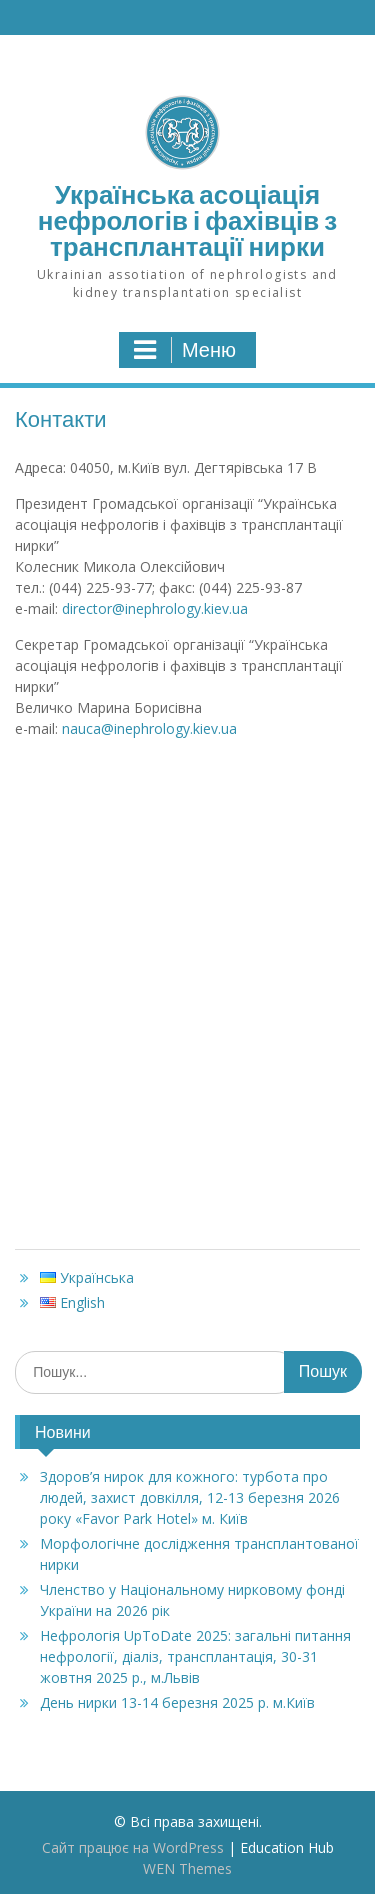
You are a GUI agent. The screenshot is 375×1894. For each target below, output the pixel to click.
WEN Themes (187, 1868)
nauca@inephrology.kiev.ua (149, 728)
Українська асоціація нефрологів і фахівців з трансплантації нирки (187, 220)
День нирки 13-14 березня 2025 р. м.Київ (177, 1702)
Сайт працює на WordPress (133, 1847)
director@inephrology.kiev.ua (155, 608)
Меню (185, 350)
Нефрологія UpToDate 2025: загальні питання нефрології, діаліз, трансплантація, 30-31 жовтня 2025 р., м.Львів (195, 1656)
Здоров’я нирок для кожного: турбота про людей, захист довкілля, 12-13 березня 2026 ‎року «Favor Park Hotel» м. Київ (190, 1497)
